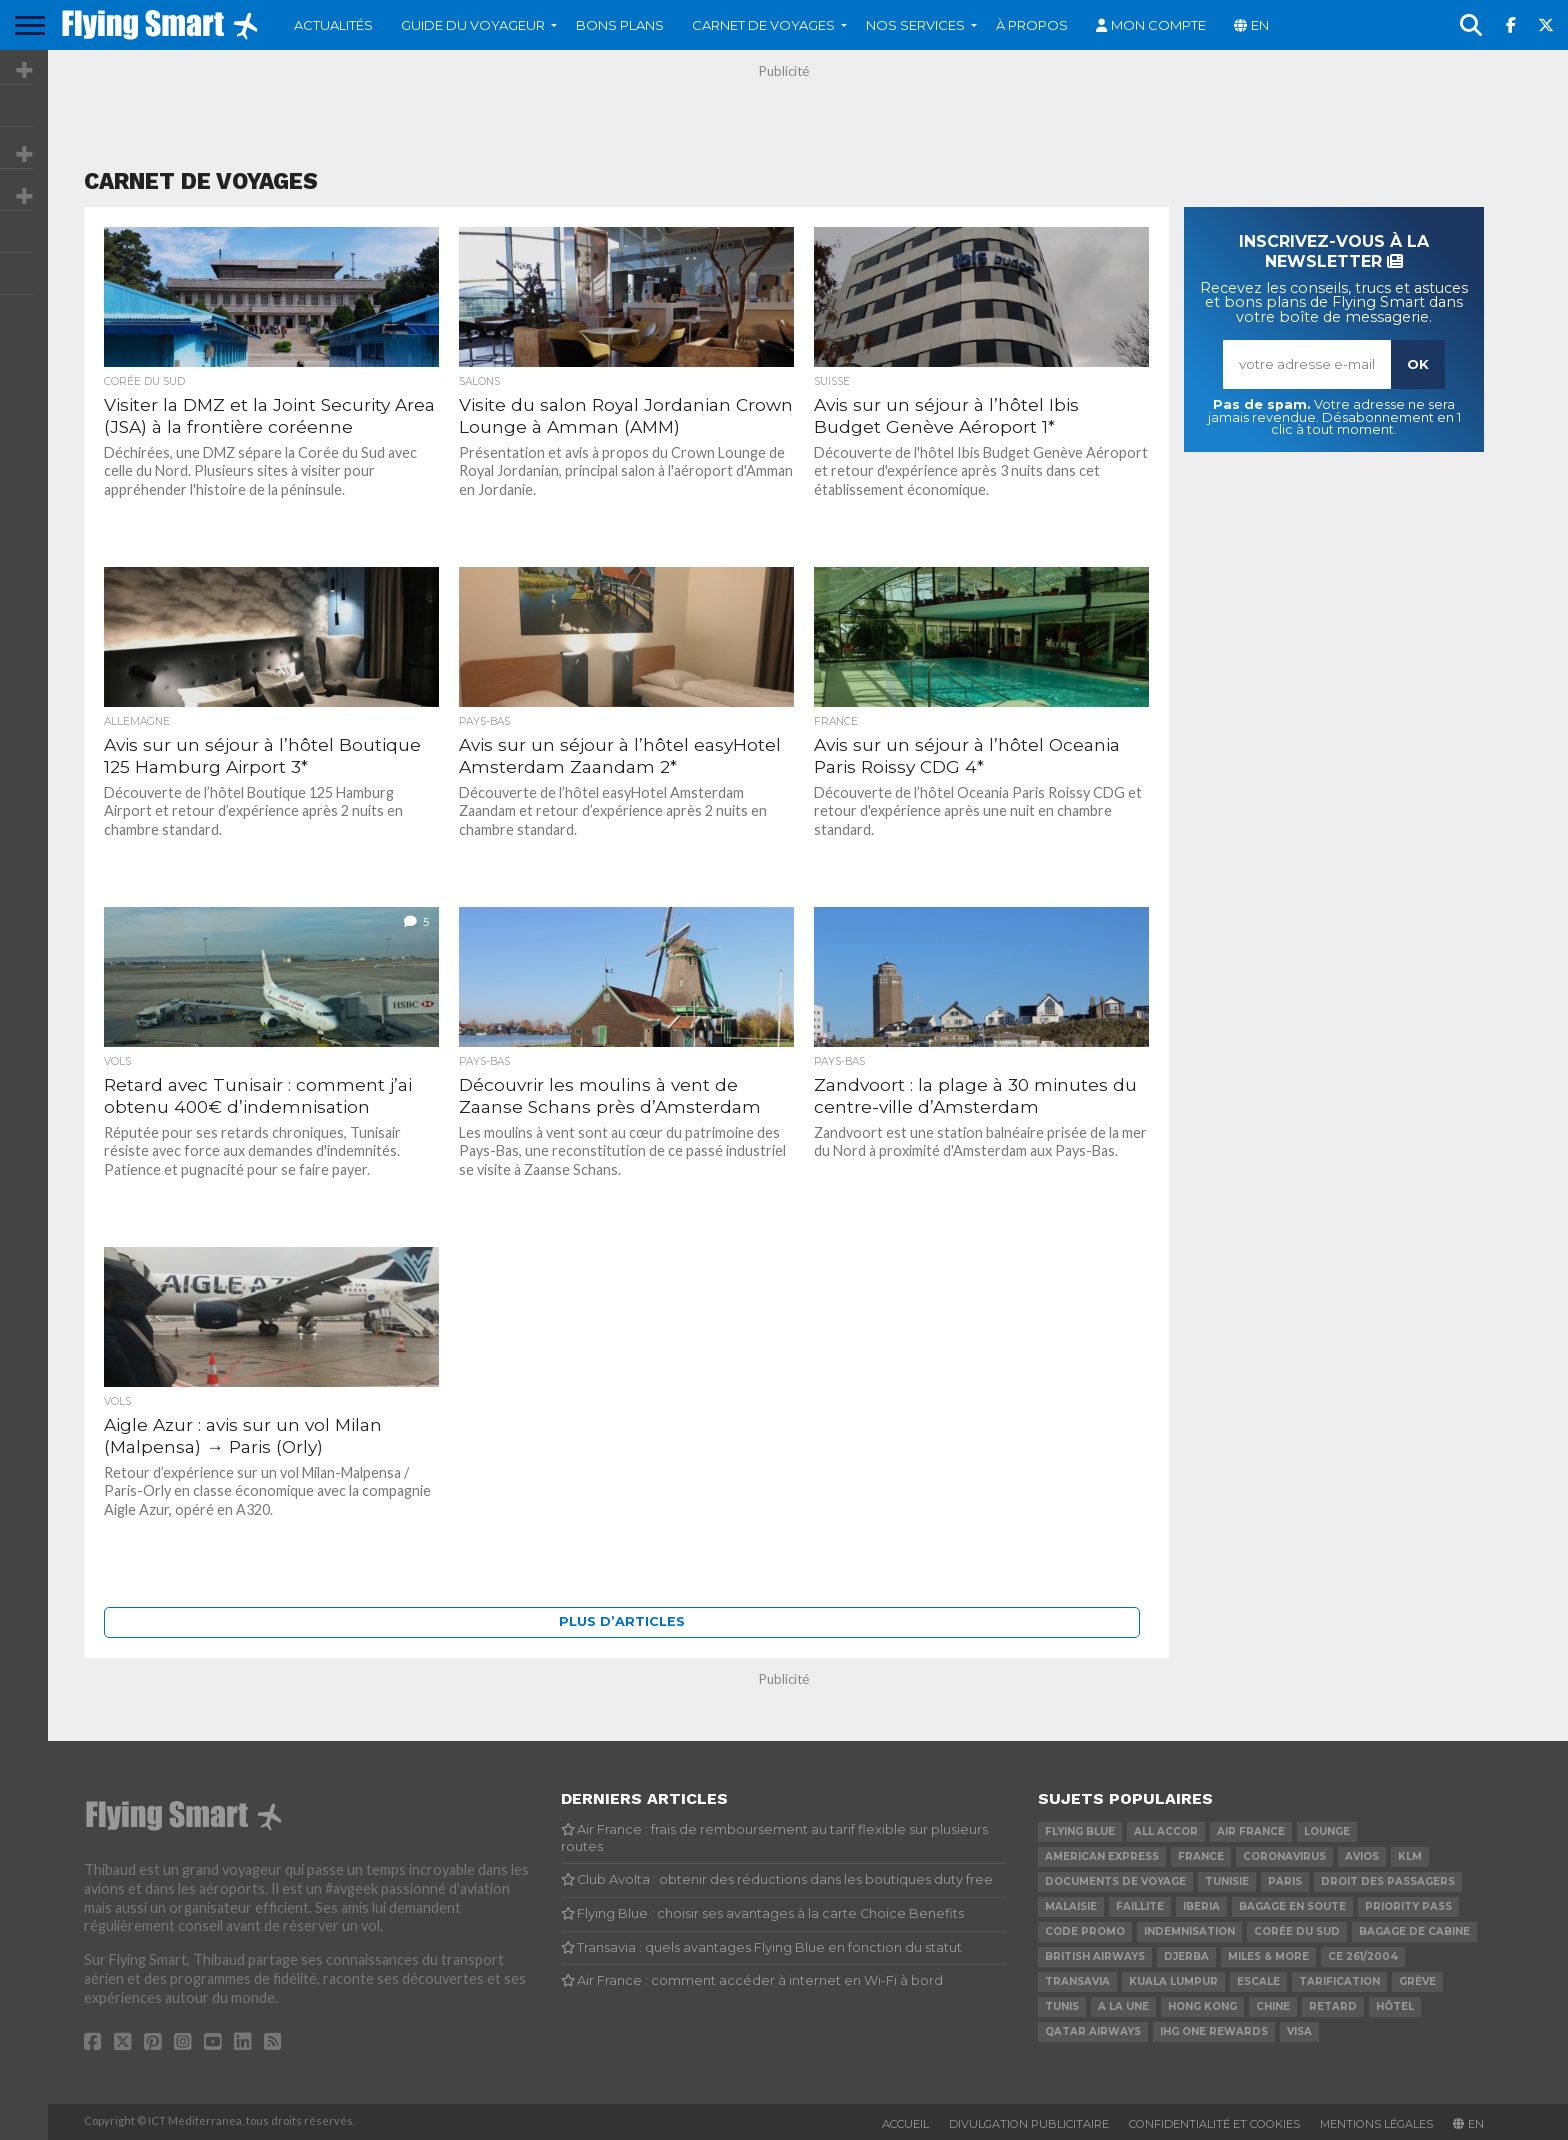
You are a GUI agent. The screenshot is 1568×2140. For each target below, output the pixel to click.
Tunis (1062, 2006)
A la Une (1123, 2006)
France (1201, 1856)
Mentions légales (1376, 2124)
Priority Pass (1408, 1906)
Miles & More (1268, 1956)
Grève (1417, 1981)
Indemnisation (1189, 1931)
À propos (1032, 25)
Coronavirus (1284, 1856)
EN (1260, 25)
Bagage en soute (1292, 1906)
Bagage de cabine (1414, 1931)
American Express (1102, 1856)
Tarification (1339, 1981)
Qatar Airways (1093, 2031)
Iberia (1201, 1906)
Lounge (1327, 1831)
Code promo (1085, 1931)
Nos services (915, 25)
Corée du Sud (1297, 1931)
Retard (1333, 2006)
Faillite (1140, 1906)
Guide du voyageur (473, 25)
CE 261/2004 (1363, 1956)
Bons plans (620, 25)
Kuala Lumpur (1173, 1981)
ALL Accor (1166, 1831)
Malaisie (1071, 1906)
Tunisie (1227, 1881)
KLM (1410, 1856)
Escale (1258, 1981)
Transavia (1077, 1981)
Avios (1362, 1856)
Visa (1299, 2031)
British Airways (1095, 1956)
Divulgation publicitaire (1029, 2124)
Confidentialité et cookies (1214, 2124)
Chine (1273, 2006)
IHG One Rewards (1214, 2031)
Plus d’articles (622, 1621)
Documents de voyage (1115, 1881)
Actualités (333, 25)
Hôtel (1395, 2006)
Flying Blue (1080, 1831)
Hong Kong (1202, 2006)
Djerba (1186, 1956)
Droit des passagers (1388, 1881)
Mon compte (1158, 25)
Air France (1251, 1831)
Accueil (905, 2124)
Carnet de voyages (763, 25)
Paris (1285, 1881)
